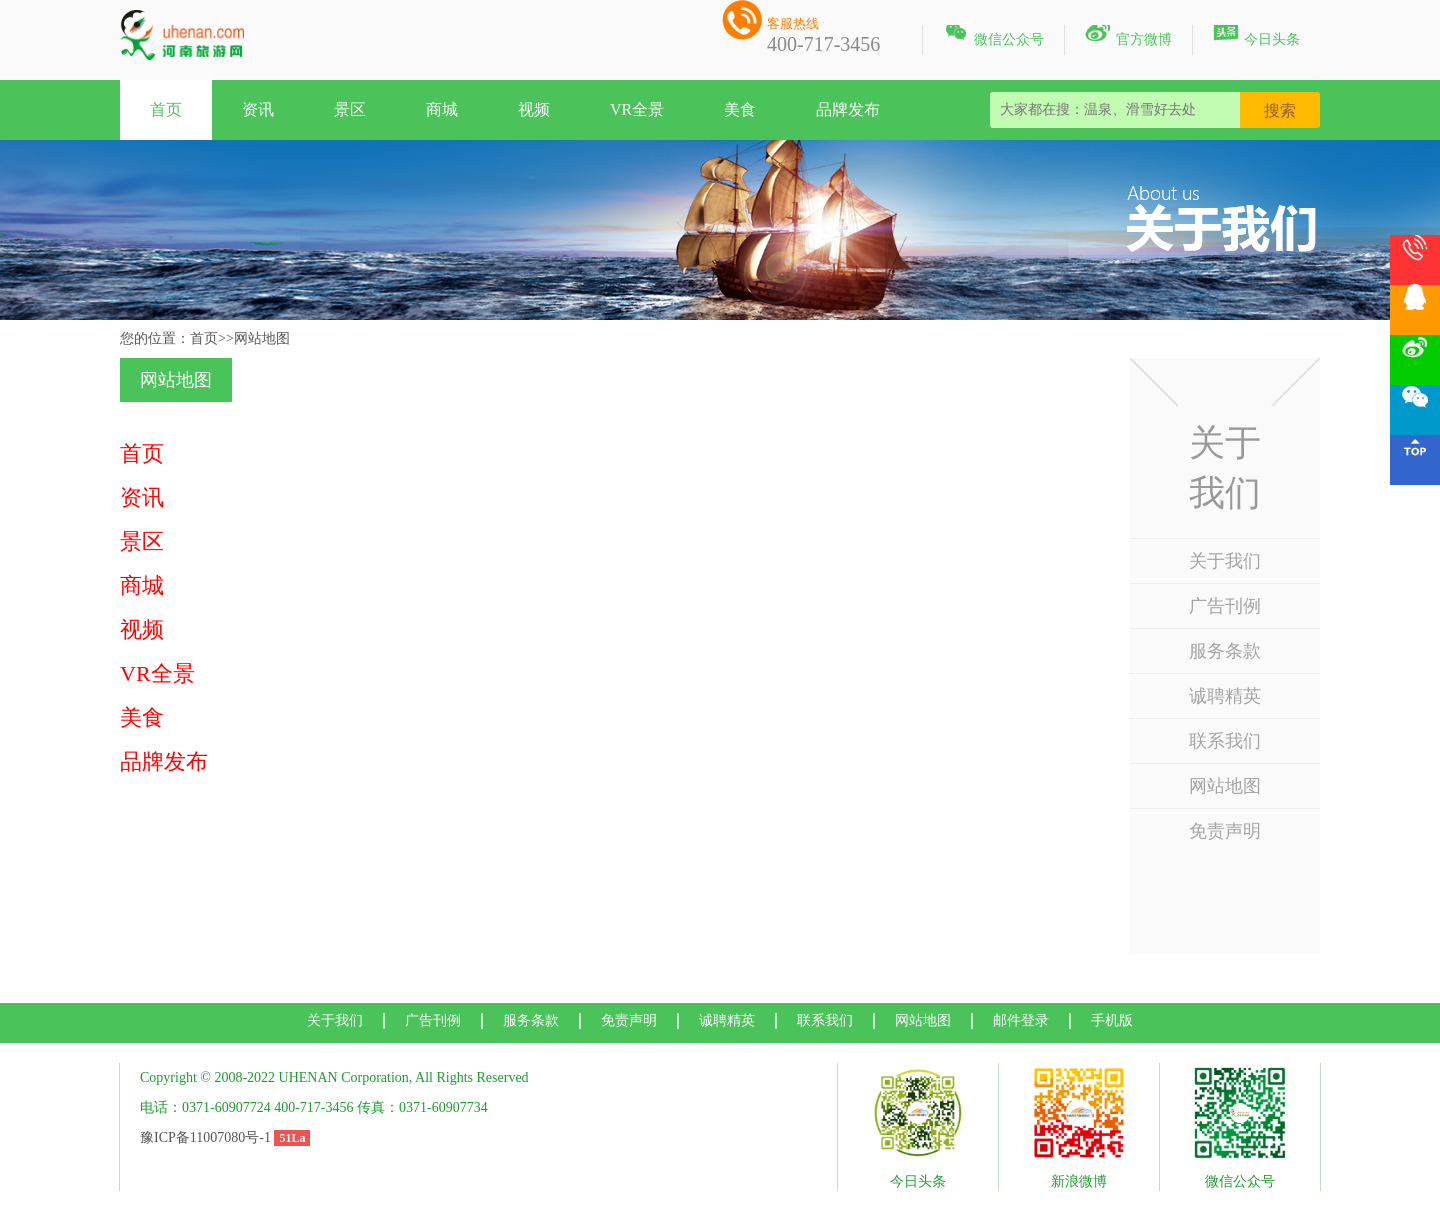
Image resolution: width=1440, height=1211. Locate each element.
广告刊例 (1225, 606)
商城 (442, 109)
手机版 (1112, 1020)
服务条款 (1225, 651)
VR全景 (637, 109)
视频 (534, 109)
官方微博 (1128, 36)
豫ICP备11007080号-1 (205, 1137)
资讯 (258, 109)
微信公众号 (993, 36)
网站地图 (1225, 786)
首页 (166, 109)
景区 (350, 109)
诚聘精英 (1225, 696)
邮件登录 (1021, 1020)
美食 (740, 109)
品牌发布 (848, 109)
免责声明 (1225, 831)
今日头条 (1256, 36)
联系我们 (1225, 741)
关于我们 (1225, 561)
